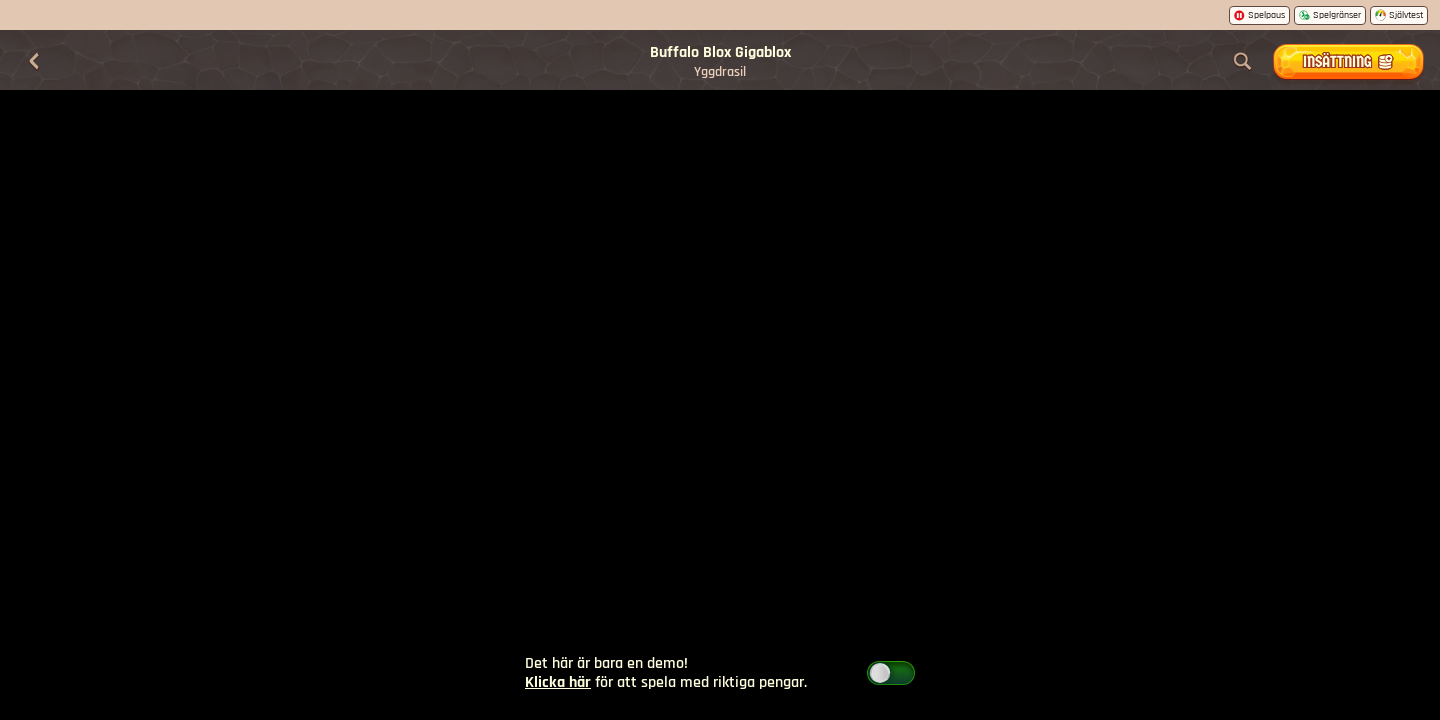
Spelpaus (1259, 15)
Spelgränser (1330, 15)
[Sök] (1243, 62)
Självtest (1399, 15)
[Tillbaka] (34, 62)
